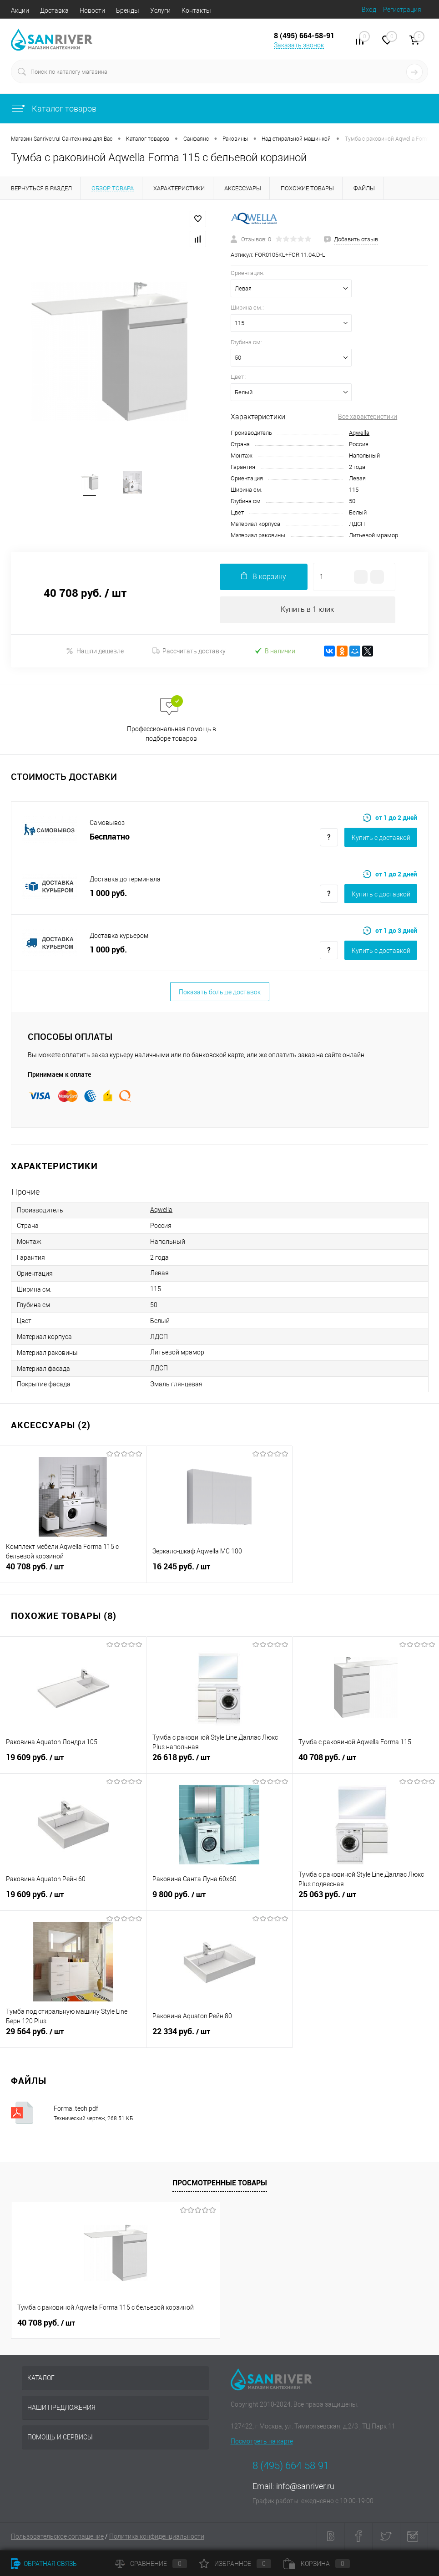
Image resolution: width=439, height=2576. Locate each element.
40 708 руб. (73, 1573)
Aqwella (359, 432)
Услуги (160, 10)
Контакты (196, 10)
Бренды (127, 10)
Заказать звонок (299, 45)
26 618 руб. (219, 1763)
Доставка (54, 10)
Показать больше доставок (220, 992)
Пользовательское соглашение (57, 2537)
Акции (20, 10)
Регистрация (402, 9)
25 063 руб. (365, 1900)
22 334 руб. (219, 2037)
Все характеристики (367, 416)
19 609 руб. (73, 1763)
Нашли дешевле (95, 651)
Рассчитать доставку (189, 651)
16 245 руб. (219, 1573)
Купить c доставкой (381, 838)
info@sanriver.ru (305, 2487)
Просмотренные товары (219, 2183)
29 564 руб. (73, 2037)
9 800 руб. (219, 1900)
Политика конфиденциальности (156, 2537)
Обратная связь (44, 2563)
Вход (369, 9)
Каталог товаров (53, 108)
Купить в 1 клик (307, 610)
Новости (92, 10)
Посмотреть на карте (262, 2442)
